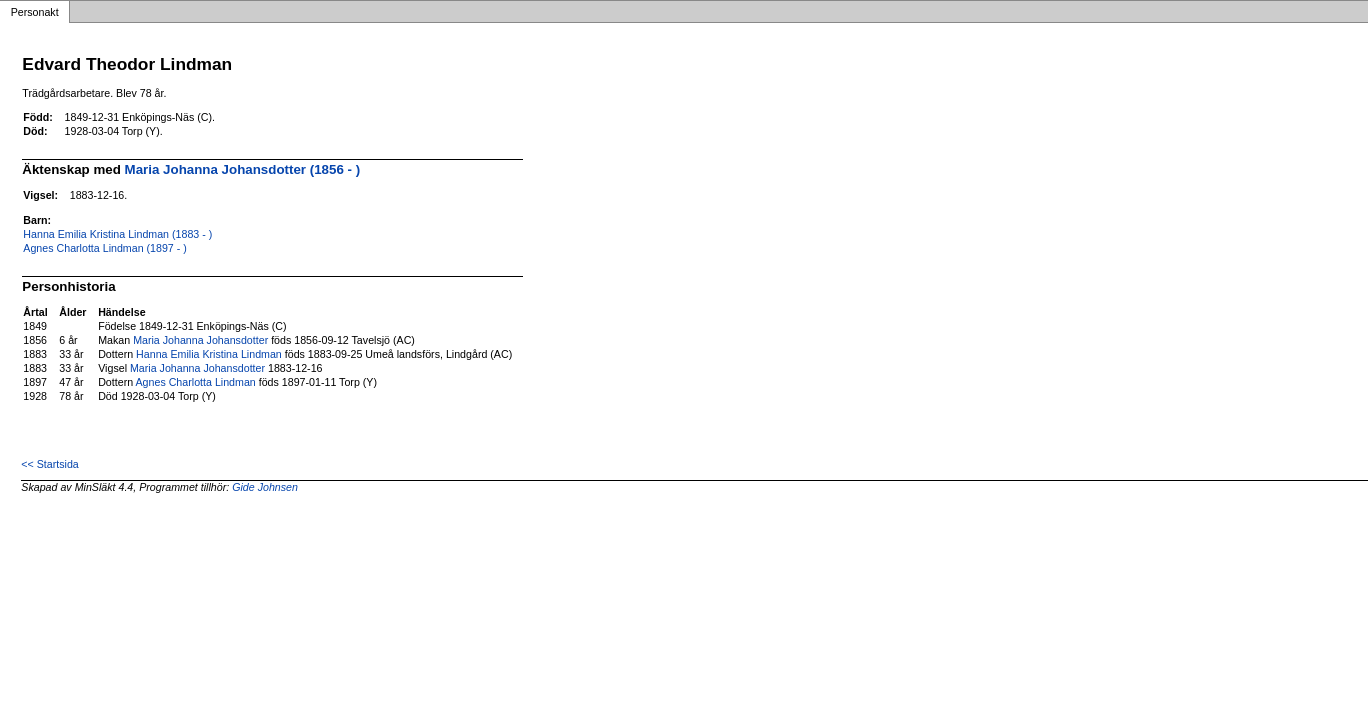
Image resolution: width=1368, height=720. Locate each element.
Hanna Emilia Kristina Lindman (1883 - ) (117, 234)
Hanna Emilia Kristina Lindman (209, 354)
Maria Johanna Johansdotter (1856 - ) (243, 169)
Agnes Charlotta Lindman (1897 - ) (105, 248)
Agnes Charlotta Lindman (196, 382)
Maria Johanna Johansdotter (200, 340)
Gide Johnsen (265, 487)
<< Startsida (49, 464)
